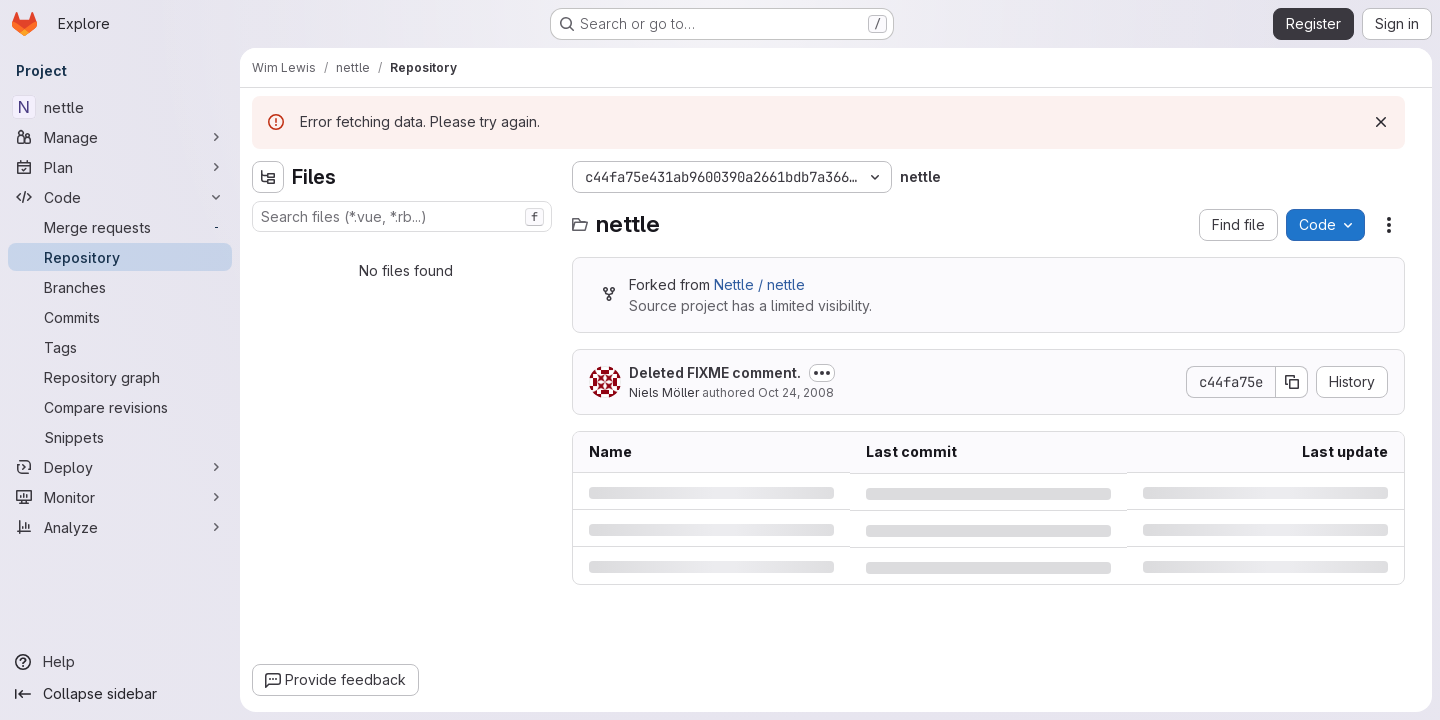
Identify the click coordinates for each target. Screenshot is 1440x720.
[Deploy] (120, 467)
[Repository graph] (120, 377)
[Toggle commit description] (822, 373)
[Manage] (120, 137)
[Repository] (120, 257)
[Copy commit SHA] (1292, 382)
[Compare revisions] (120, 407)
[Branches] (120, 287)
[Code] (120, 197)
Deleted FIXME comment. (715, 372)
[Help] (120, 662)
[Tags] (120, 347)
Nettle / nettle (759, 284)
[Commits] (120, 317)
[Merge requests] (120, 227)
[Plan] (120, 167)
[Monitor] (120, 497)
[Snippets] (120, 437)
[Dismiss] (1381, 122)
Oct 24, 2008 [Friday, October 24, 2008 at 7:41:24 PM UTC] (796, 392)
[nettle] (120, 107)
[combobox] (402, 216)
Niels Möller (664, 392)
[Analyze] (120, 527)
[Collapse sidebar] (120, 694)
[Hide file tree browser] (268, 177)
